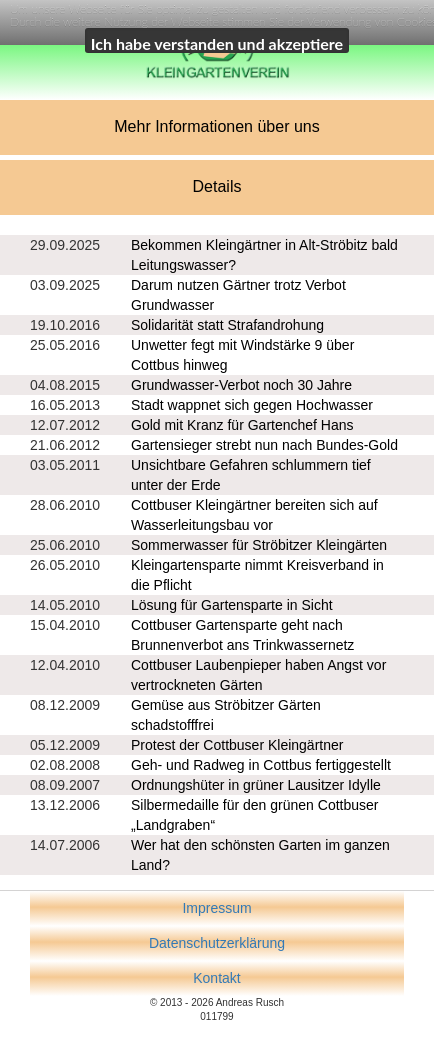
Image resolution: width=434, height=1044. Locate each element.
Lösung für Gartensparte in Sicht (232, 605)
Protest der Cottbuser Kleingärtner (237, 745)
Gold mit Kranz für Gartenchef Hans (242, 425)
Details (217, 186)
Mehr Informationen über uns (216, 126)
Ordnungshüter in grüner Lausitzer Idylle (256, 785)
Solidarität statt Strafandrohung (227, 325)
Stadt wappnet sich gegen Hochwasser (252, 405)
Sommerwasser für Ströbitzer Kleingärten (259, 545)
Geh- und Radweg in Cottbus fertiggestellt (261, 765)
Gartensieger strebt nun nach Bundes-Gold (264, 445)
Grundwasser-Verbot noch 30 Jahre (241, 385)
